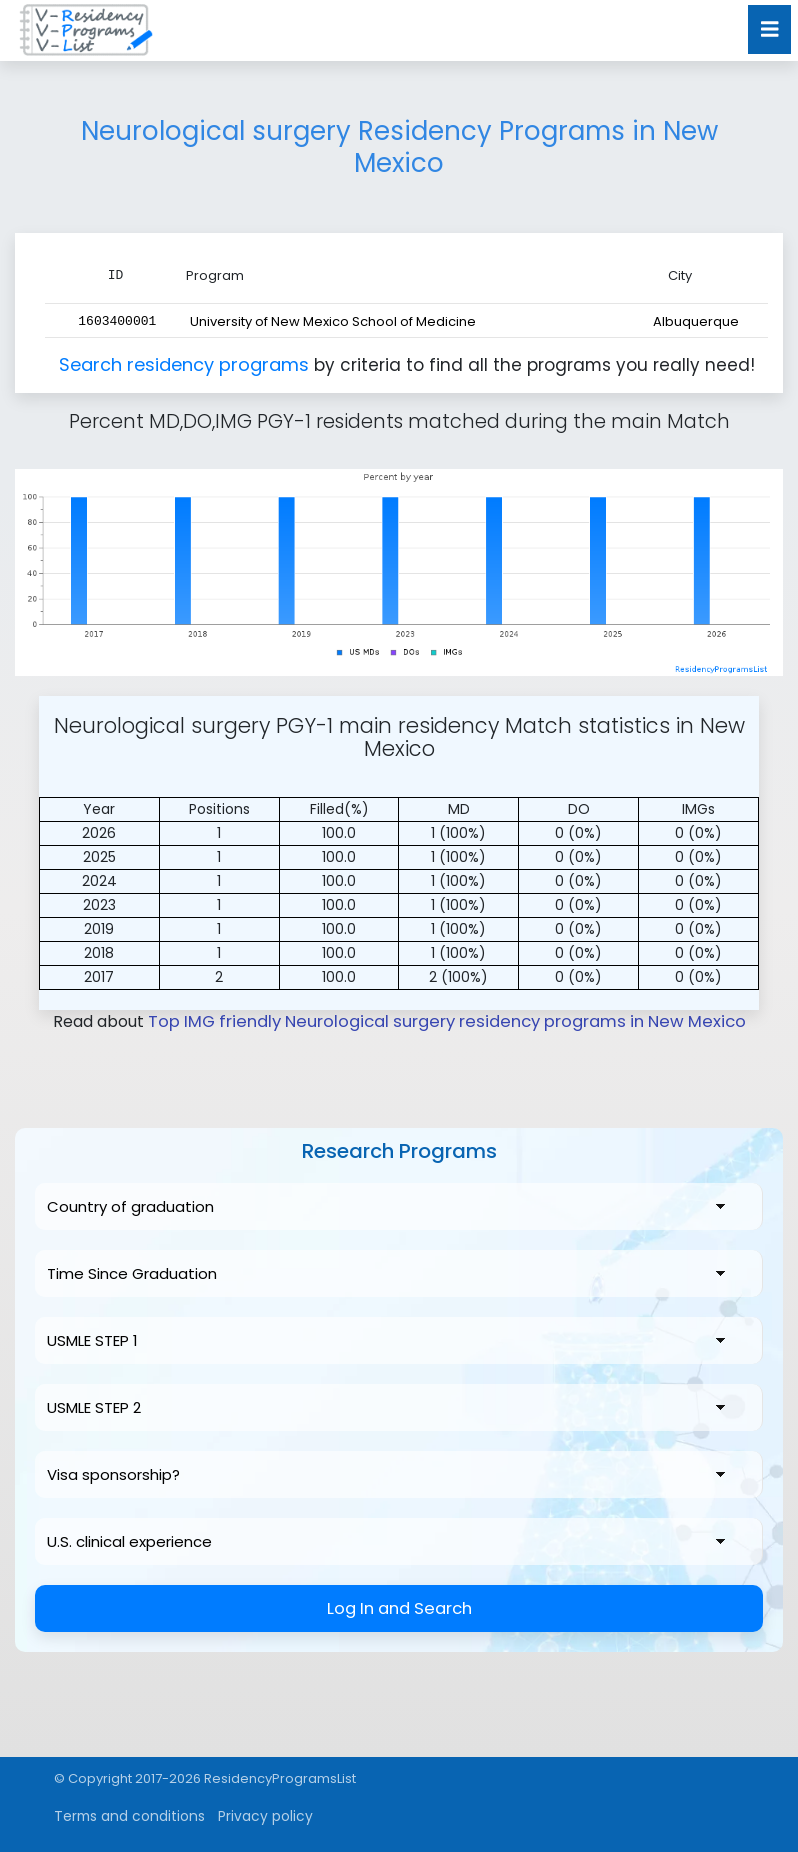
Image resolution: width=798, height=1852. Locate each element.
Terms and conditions (124, 1815)
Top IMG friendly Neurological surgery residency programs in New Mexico (446, 1020)
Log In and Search (399, 1607)
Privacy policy (252, 1815)
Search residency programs (186, 364)
